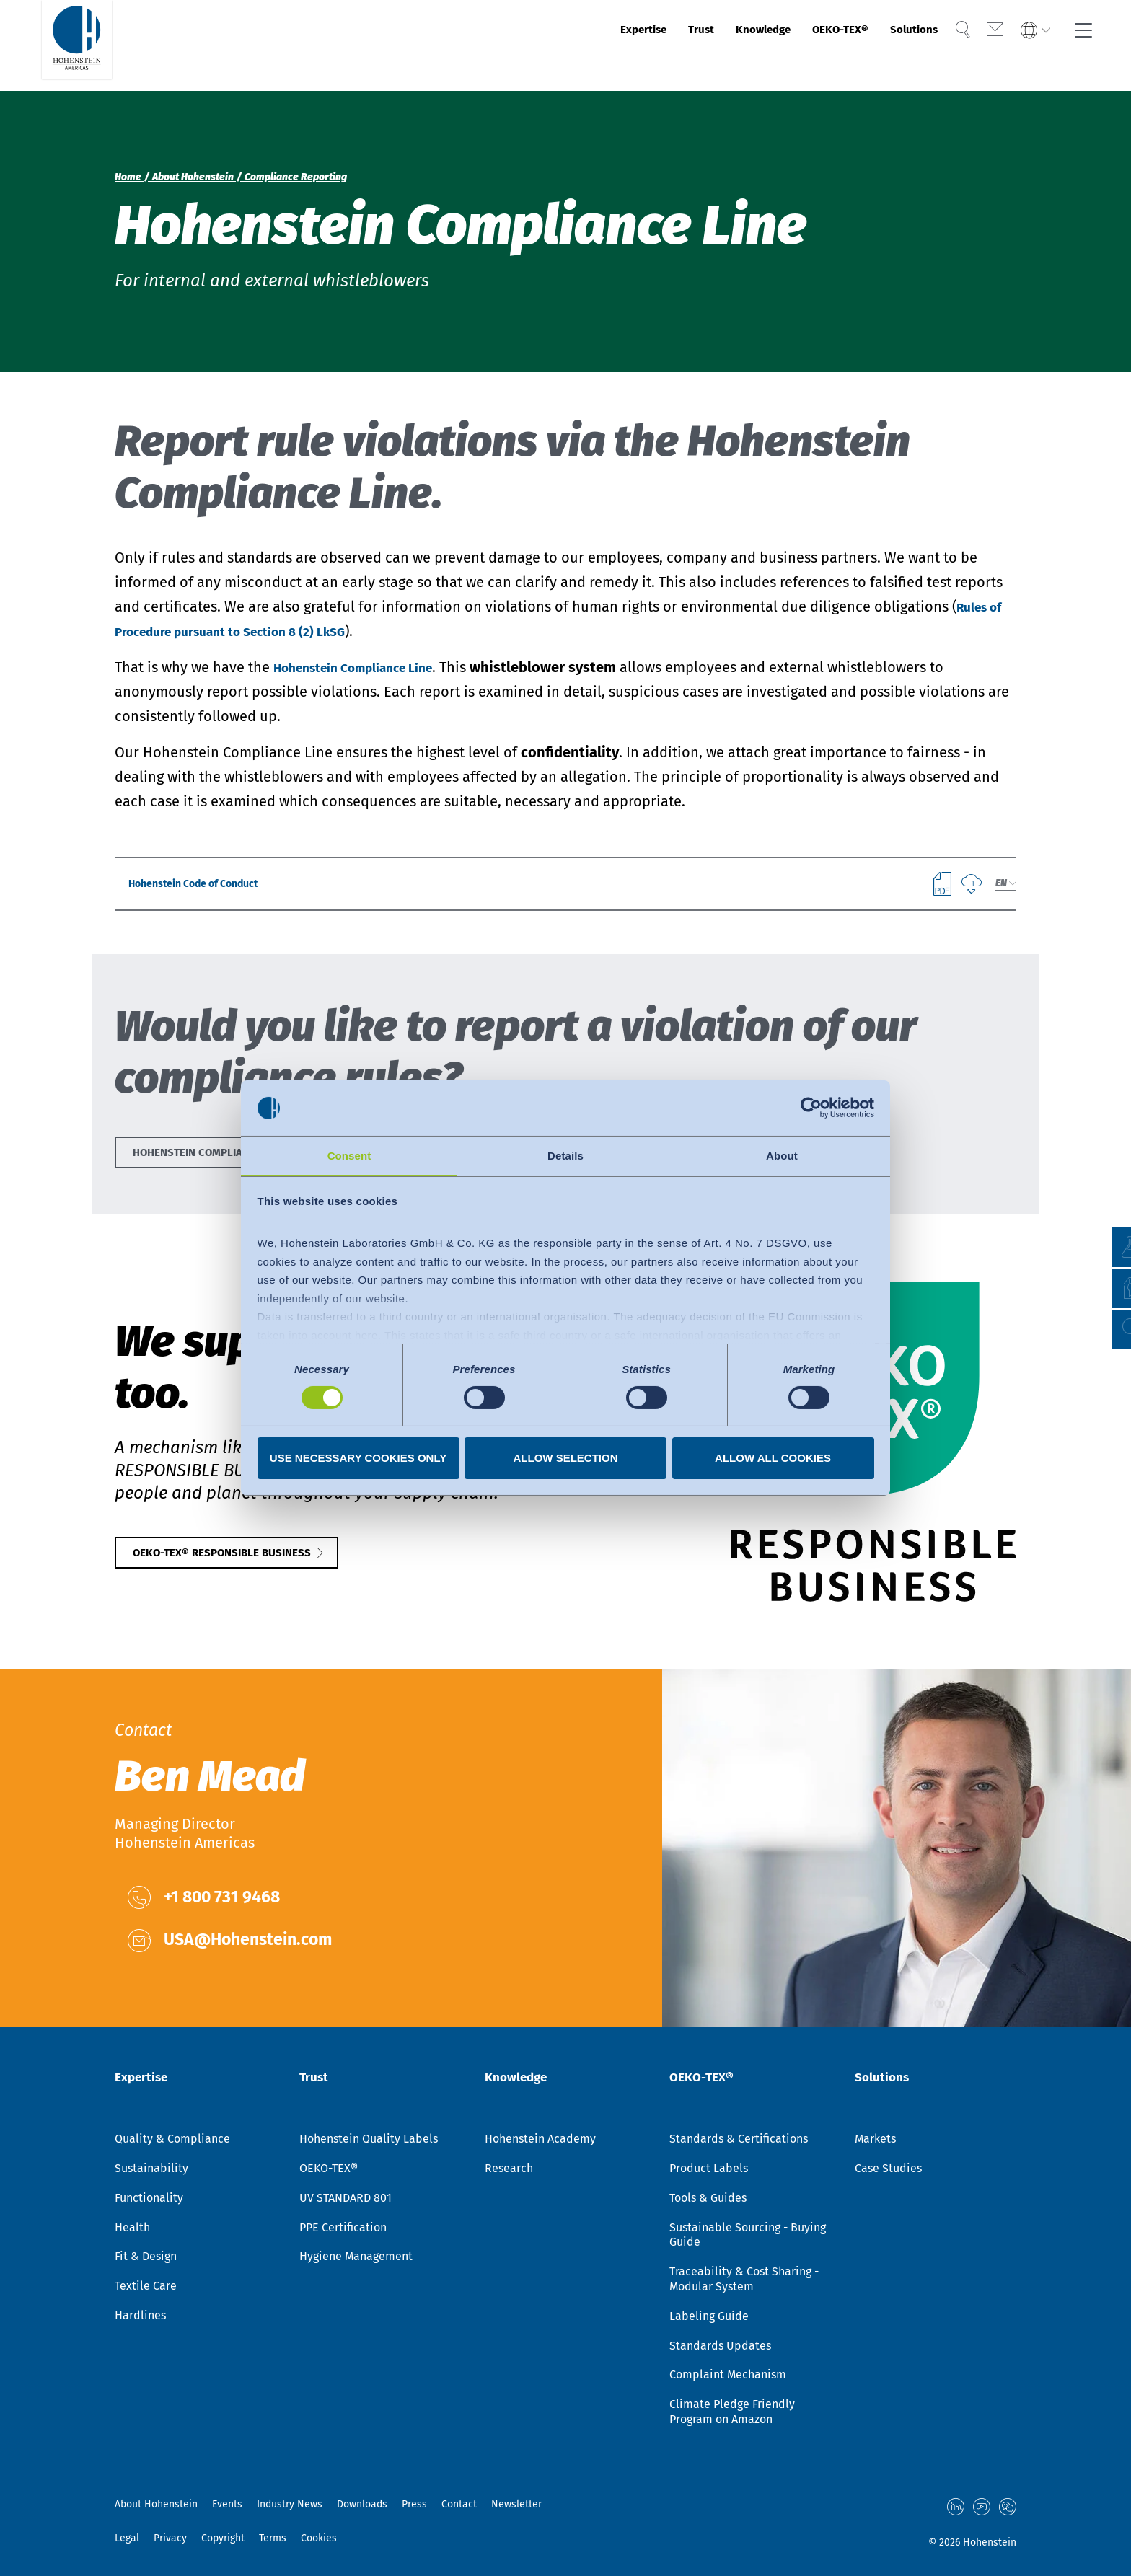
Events (227, 2504)
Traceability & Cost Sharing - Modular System (744, 2278)
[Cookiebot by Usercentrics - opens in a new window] (811, 1107)
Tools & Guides (708, 2198)
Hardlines (140, 2315)
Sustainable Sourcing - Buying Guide (747, 2234)
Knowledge (706, 45)
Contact (459, 2504)
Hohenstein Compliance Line (369, 667)
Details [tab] (565, 1155)
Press (414, 2504)
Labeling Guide (709, 2316)
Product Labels (708, 2168)
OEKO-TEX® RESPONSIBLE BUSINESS (256, 1571)
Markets (875, 2138)
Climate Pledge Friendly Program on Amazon (732, 2411)
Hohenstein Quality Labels (368, 2138)
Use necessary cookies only (358, 1458)
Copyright (223, 2536)
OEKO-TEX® (803, 45)
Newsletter (516, 2504)
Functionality (149, 2198)
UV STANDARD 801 (345, 2198)
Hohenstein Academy (540, 2138)
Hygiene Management (356, 2256)
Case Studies (888, 2168)
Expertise (560, 45)
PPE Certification (343, 2226)
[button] (1106, 1329)
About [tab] (782, 1155)
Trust (630, 45)
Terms (272, 2536)
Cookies (319, 2536)
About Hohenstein (156, 2504)
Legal (127, 2536)
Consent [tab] (349, 1155)
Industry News (289, 2504)
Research (509, 2168)
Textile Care (146, 2286)
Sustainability (151, 2168)
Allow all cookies (773, 1458)
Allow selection (566, 1458)
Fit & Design (146, 2256)
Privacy (170, 2536)
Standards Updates (720, 2345)
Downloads (362, 2504)
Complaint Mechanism (727, 2374)
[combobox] (1005, 889)
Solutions (894, 45)
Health (132, 2226)
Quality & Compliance (172, 2138)
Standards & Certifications (738, 2138)
